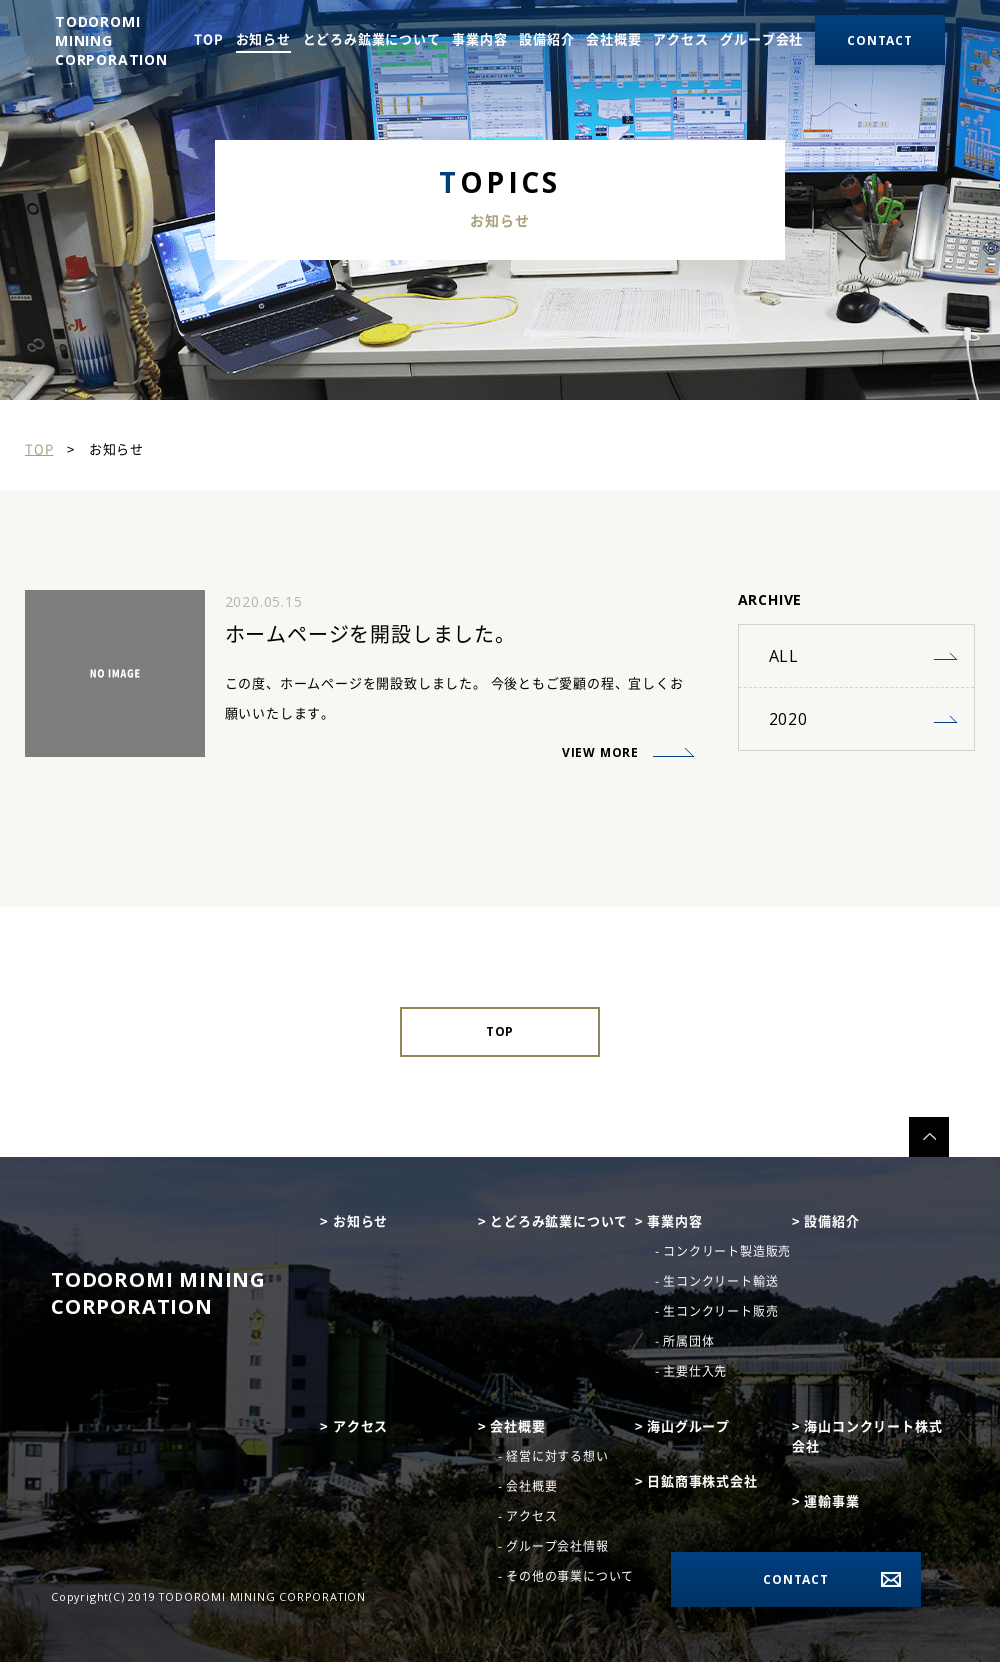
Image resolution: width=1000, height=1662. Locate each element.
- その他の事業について (566, 1576)
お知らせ (263, 39)
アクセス (680, 39)
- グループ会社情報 (553, 1546)
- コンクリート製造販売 (723, 1251)
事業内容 (479, 39)
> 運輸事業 (826, 1501)
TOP (208, 39)
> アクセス (354, 1426)
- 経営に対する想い (553, 1456)
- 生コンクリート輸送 (717, 1281)
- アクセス (528, 1516)
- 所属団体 (685, 1341)
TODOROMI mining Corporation (158, 1293)
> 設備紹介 (826, 1221)
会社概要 (613, 39)
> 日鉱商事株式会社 (696, 1481)
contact (880, 40)
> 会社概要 (512, 1426)
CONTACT (796, 1579)
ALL (784, 656)
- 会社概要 (528, 1486)
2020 (788, 719)
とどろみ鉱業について (372, 39)
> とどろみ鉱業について (553, 1221)
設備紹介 (546, 39)
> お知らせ (354, 1221)
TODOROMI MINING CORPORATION (111, 40)
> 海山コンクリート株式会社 (867, 1436)
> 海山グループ (682, 1426)
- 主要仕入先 (691, 1371)
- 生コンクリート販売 (717, 1311)
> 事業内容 (669, 1221)
